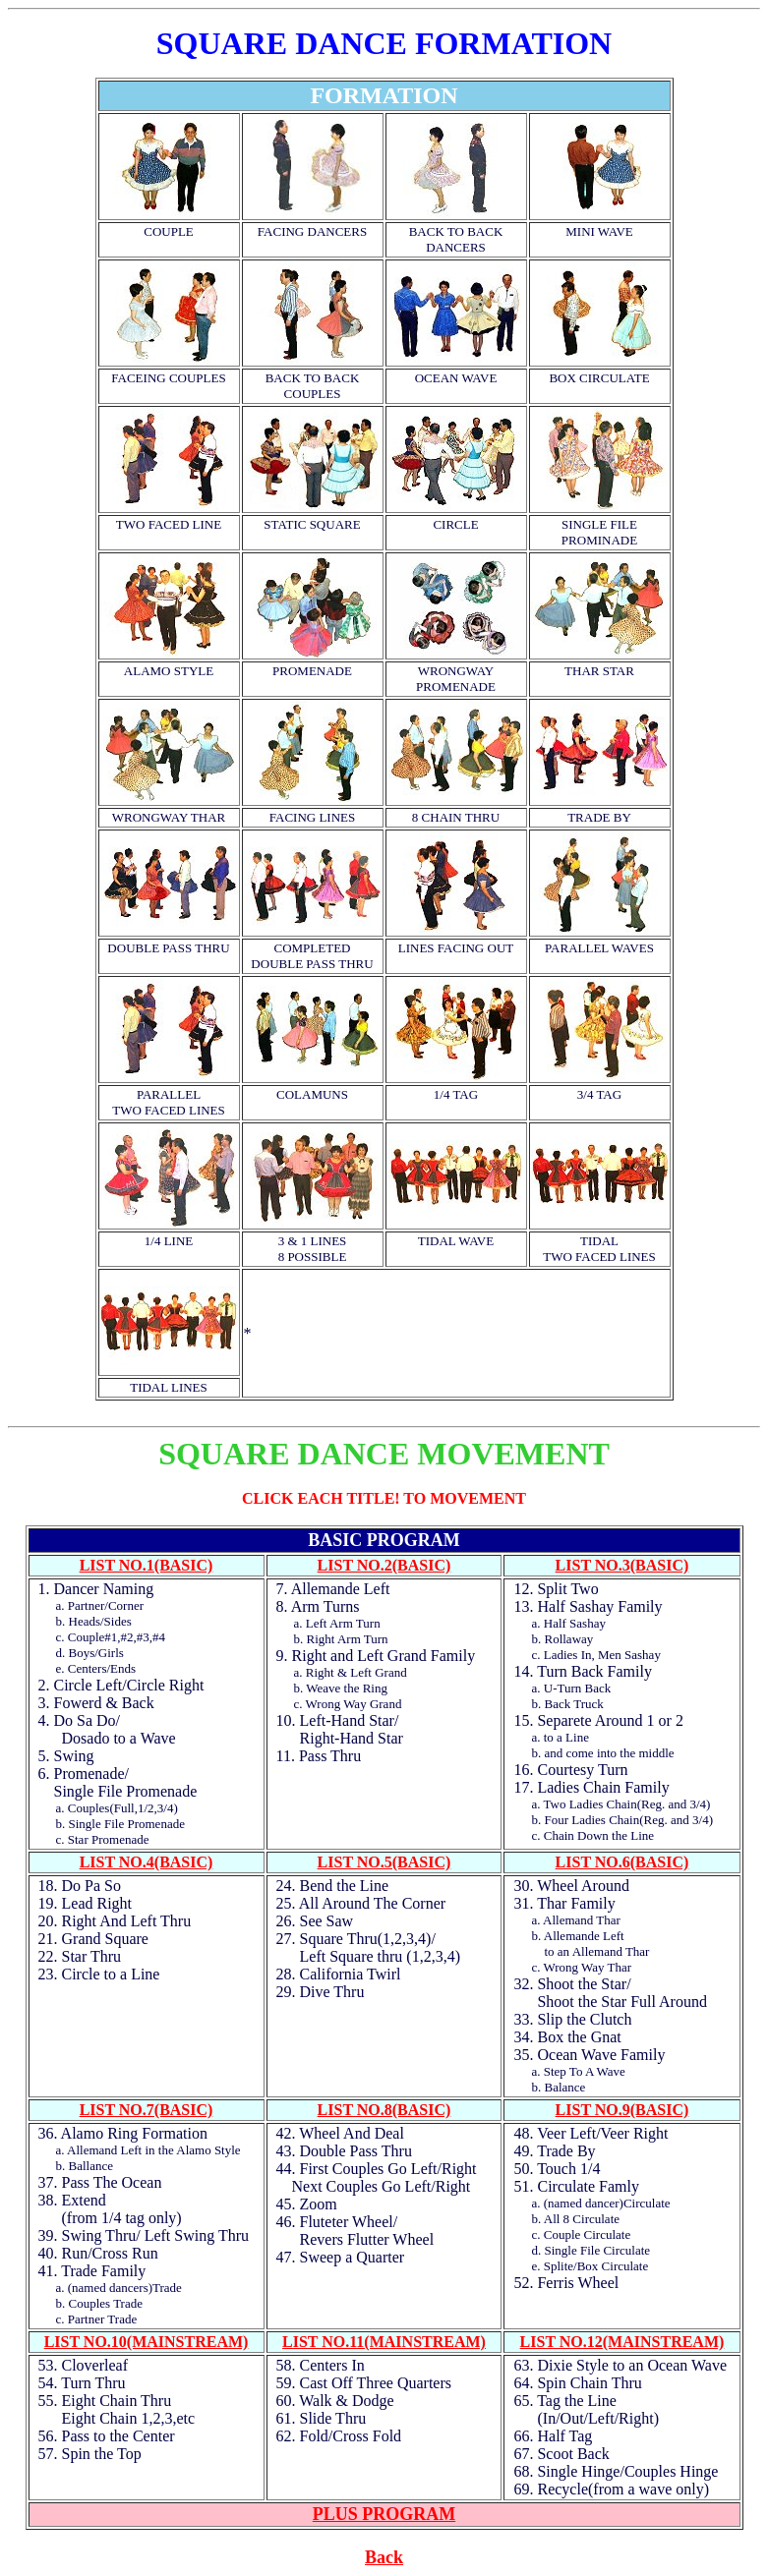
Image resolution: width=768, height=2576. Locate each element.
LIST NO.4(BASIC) (146, 1862)
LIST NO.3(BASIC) (622, 1565)
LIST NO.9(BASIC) (622, 2109)
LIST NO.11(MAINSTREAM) (384, 2341)
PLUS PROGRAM (384, 2514)
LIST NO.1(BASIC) (146, 1565)
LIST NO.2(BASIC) (384, 1565)
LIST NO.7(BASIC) (146, 2109)
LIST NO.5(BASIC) (384, 1862)
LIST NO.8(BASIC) (384, 2109)
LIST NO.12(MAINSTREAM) (622, 2341)
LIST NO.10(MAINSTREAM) (146, 2341)
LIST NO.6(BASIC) (622, 1862)
